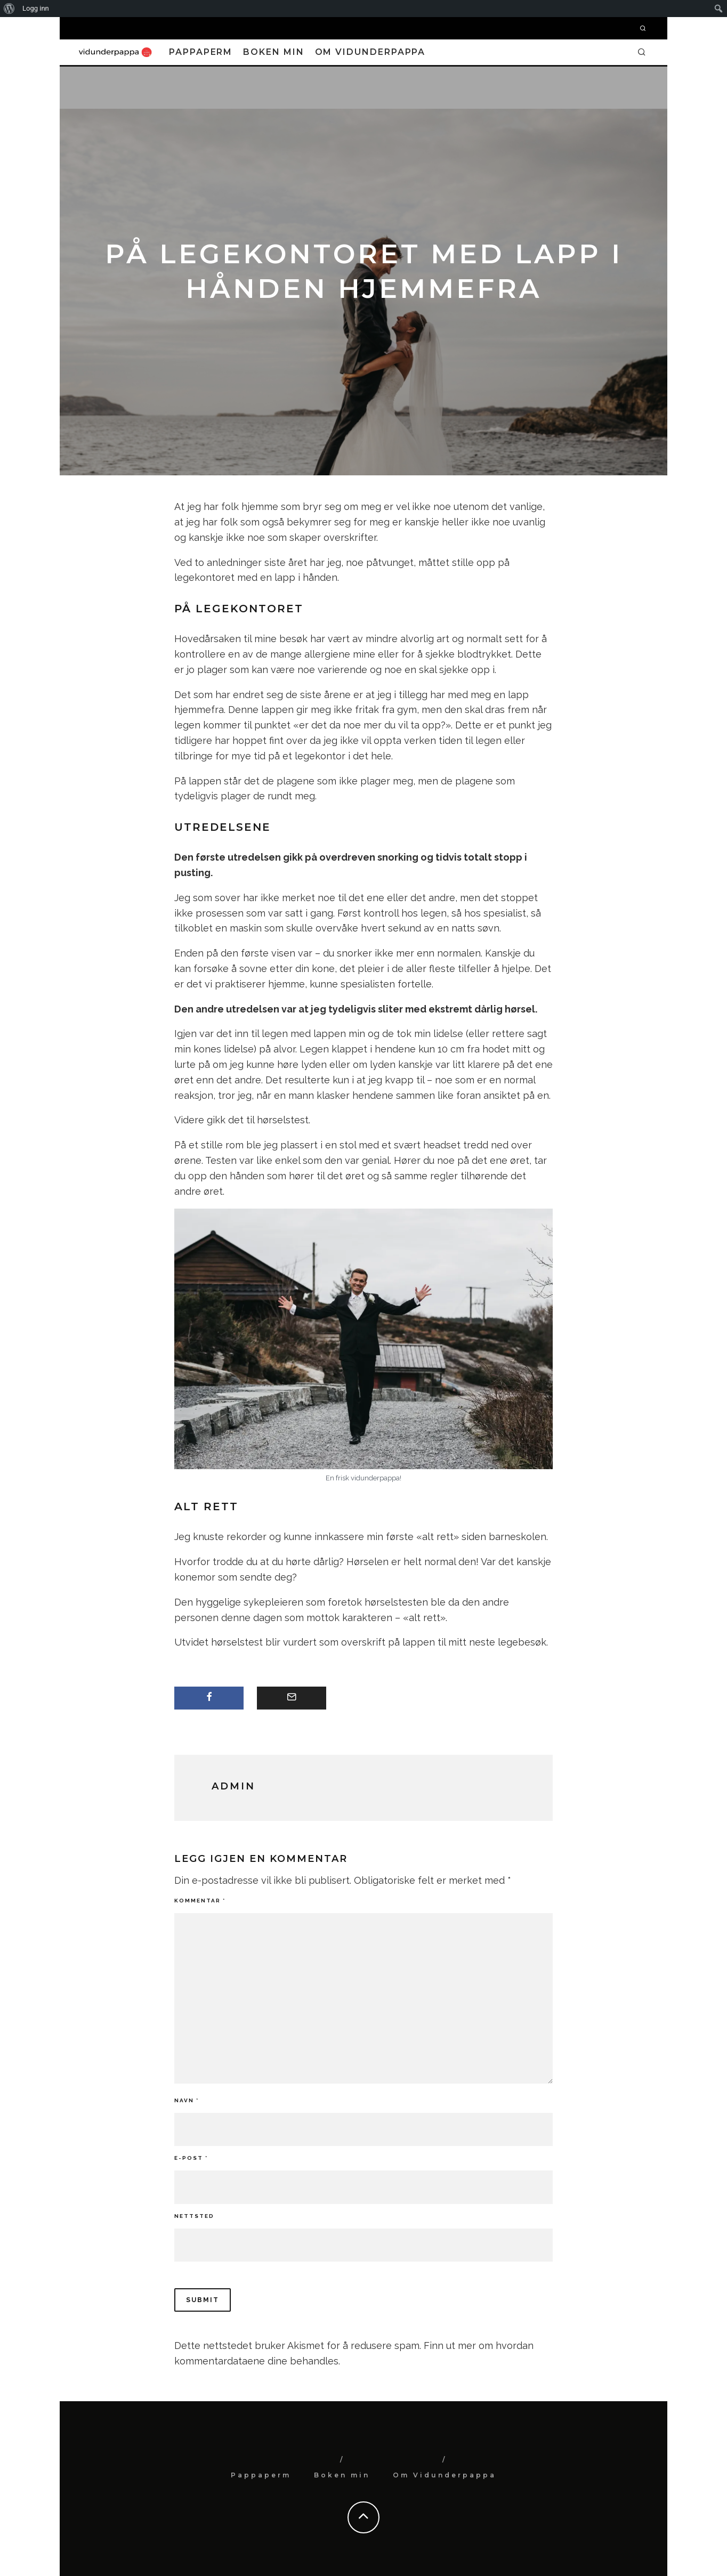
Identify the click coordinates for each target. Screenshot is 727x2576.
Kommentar (199, 1900)
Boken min (273, 52)
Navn (186, 2100)
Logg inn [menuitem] (35, 8)
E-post (191, 2158)
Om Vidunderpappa (370, 52)
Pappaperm (200, 52)
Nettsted (194, 2216)
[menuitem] (9, 8)
